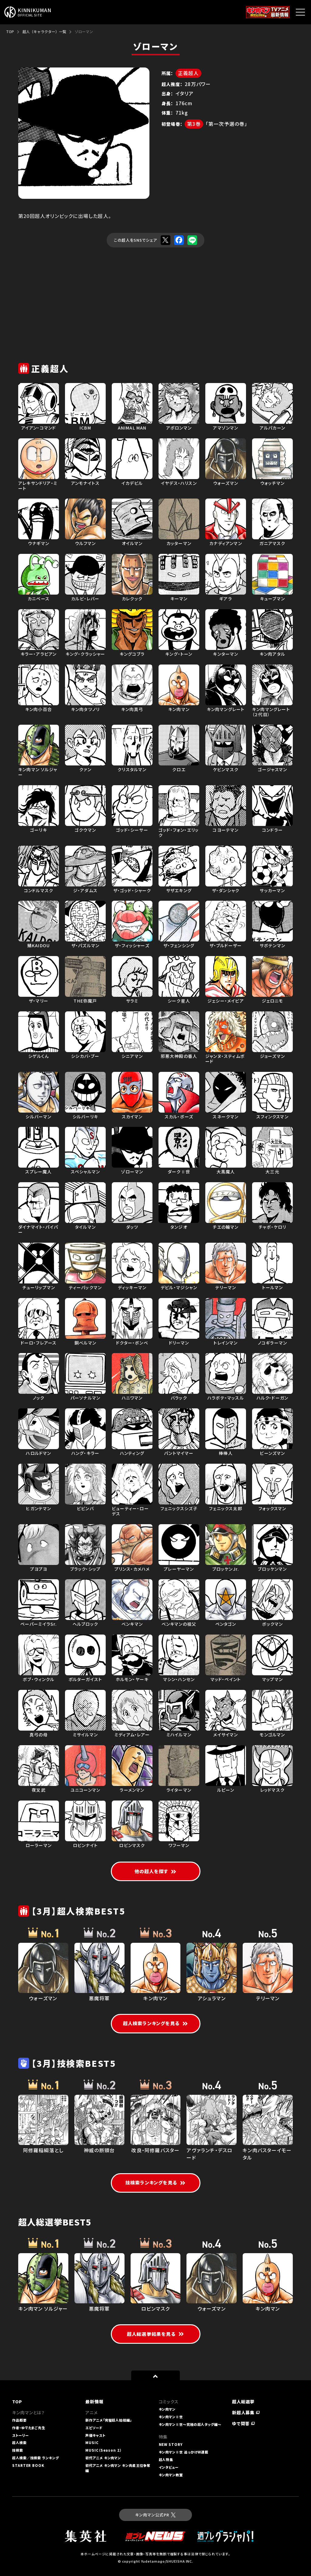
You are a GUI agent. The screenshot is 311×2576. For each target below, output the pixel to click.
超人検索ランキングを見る (155, 2023)
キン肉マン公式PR (155, 2515)
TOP (10, 31)
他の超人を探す (156, 1871)
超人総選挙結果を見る (155, 2334)
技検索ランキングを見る (155, 2182)
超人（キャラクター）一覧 (44, 31)
